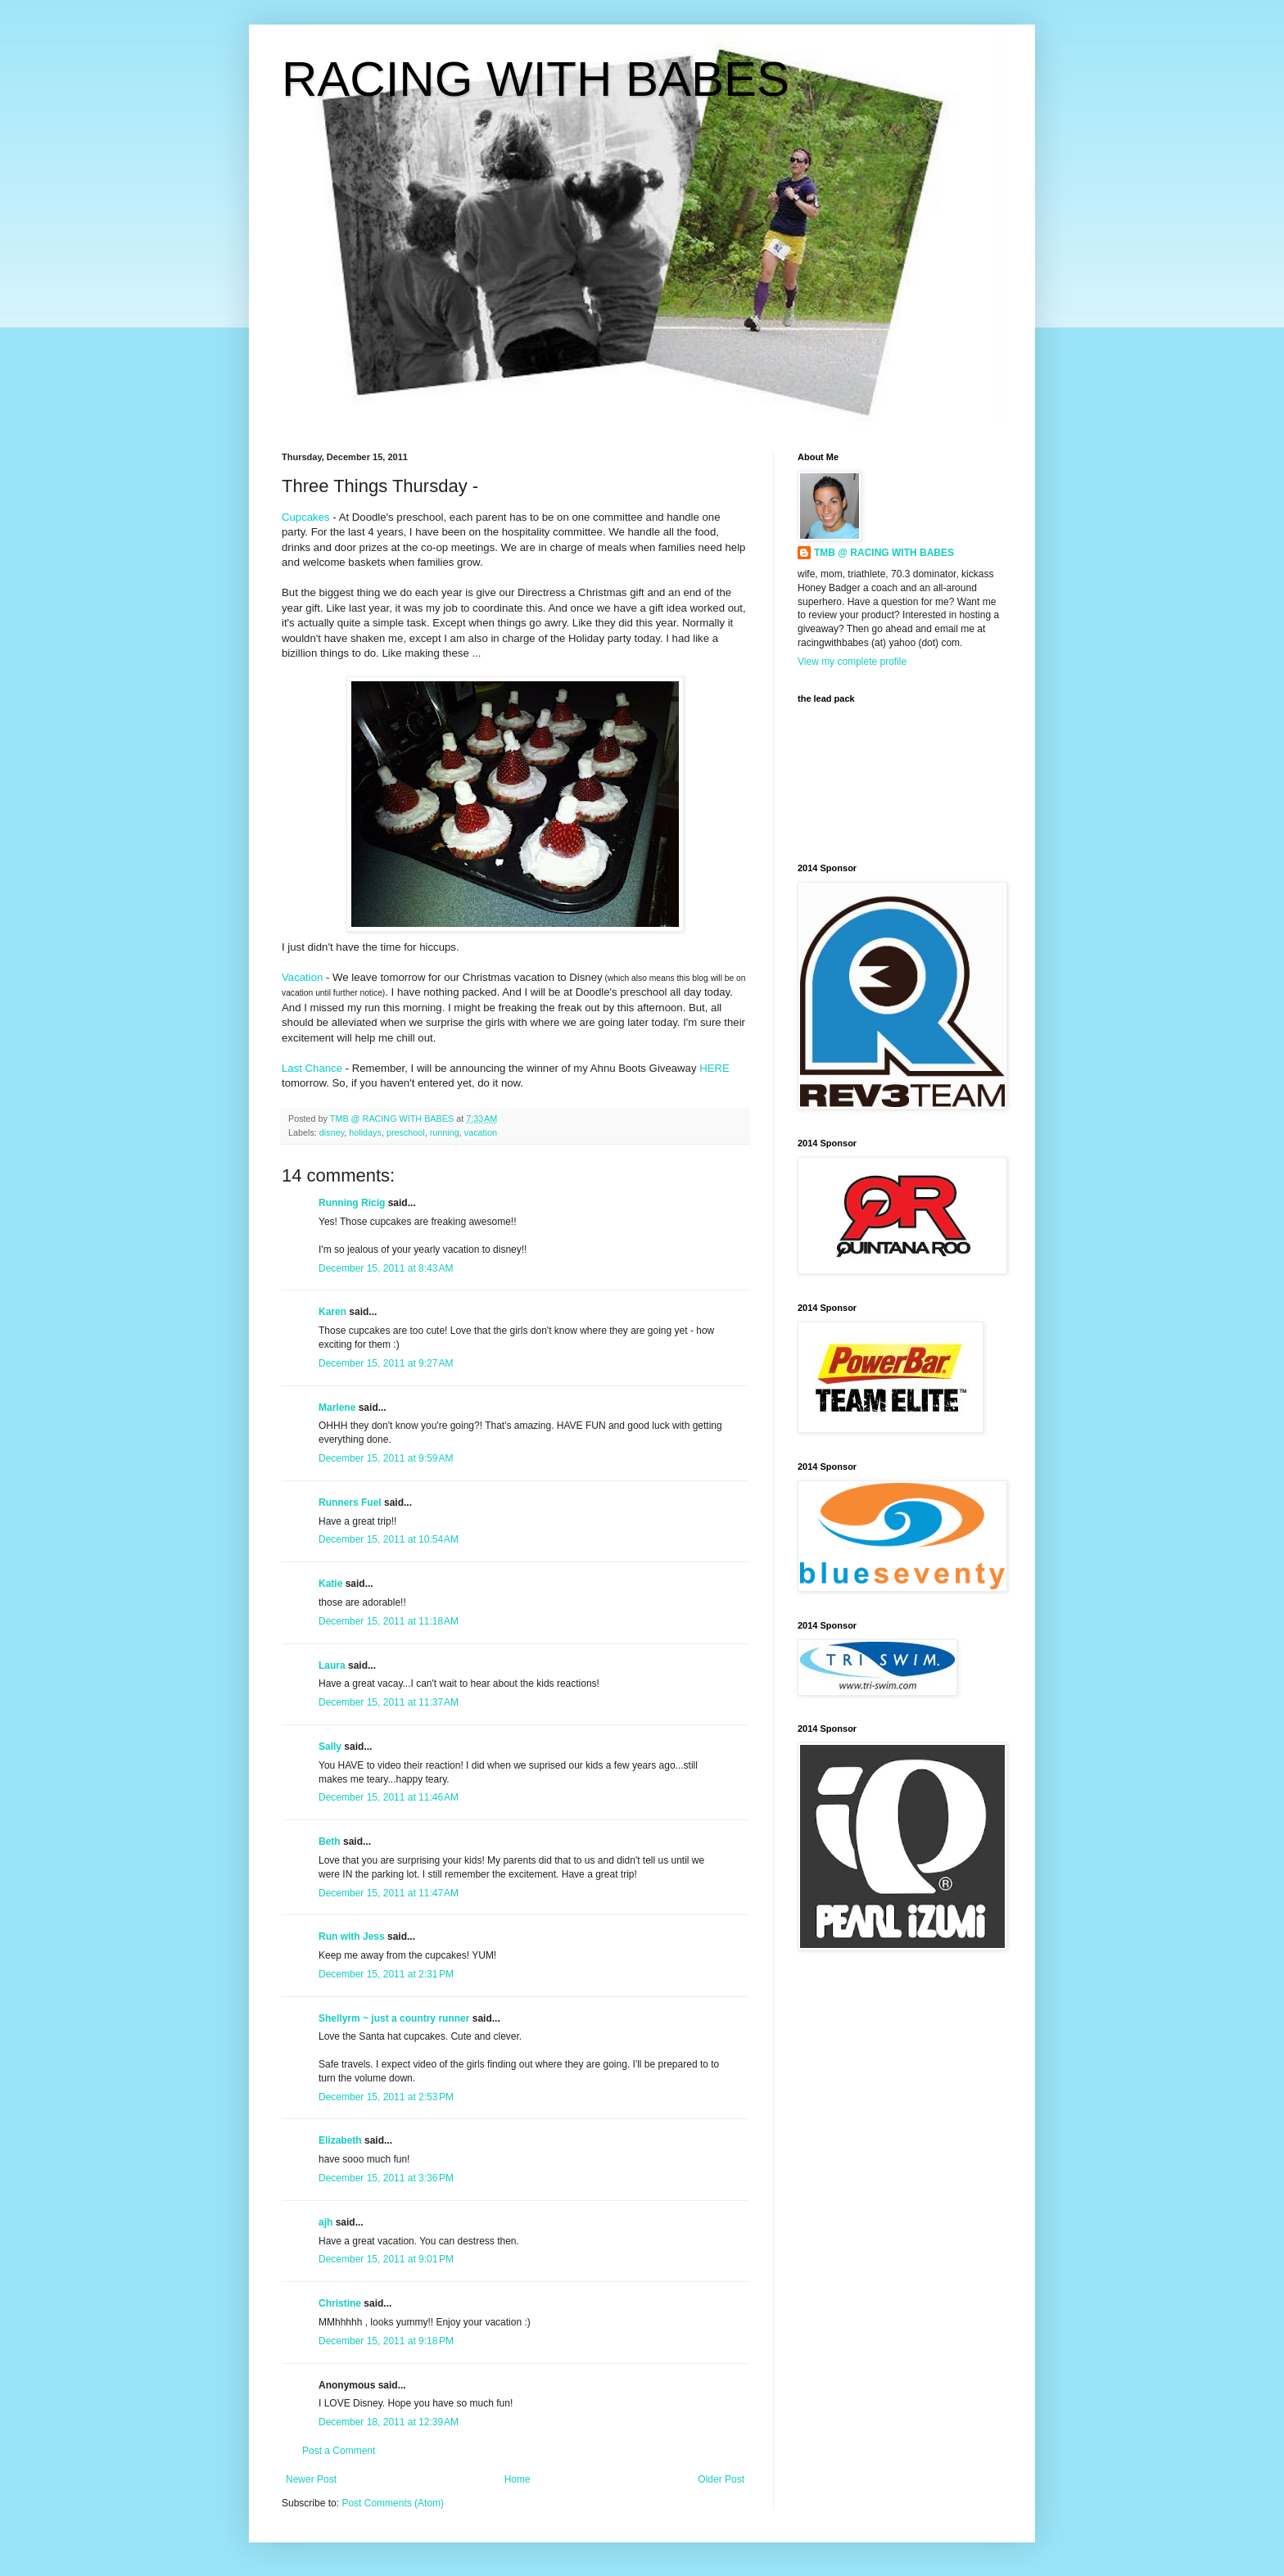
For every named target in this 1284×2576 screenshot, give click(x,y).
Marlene (337, 1407)
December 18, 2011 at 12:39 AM (389, 2422)
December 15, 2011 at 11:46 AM (389, 1797)
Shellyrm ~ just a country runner (394, 2018)
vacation (480, 1132)
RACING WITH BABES (535, 79)
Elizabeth (340, 2140)
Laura (332, 1665)
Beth (330, 1841)
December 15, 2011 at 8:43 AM (386, 1268)
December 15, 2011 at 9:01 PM (386, 2259)
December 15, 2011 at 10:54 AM (389, 1539)
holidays (365, 1132)
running (444, 1132)
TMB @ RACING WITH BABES (884, 552)
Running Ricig (352, 1203)
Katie (330, 1583)
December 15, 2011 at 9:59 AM (386, 1458)
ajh (325, 2222)
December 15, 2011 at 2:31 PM (386, 1974)
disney (331, 1132)
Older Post (721, 2479)
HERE (714, 1068)
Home (517, 2479)
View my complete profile (852, 661)
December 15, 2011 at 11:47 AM (389, 1893)
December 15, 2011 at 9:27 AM (386, 1363)
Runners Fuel (350, 1502)
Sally (330, 1746)
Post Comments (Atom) (392, 2503)
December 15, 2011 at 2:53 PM (386, 2097)
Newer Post (311, 2479)
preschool (406, 1132)
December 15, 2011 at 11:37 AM (389, 1702)
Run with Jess (352, 1936)
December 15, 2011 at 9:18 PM (386, 2341)
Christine (340, 2303)
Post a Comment (338, 2450)
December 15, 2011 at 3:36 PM (386, 2178)
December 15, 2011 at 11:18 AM (389, 1621)
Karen (332, 1311)
